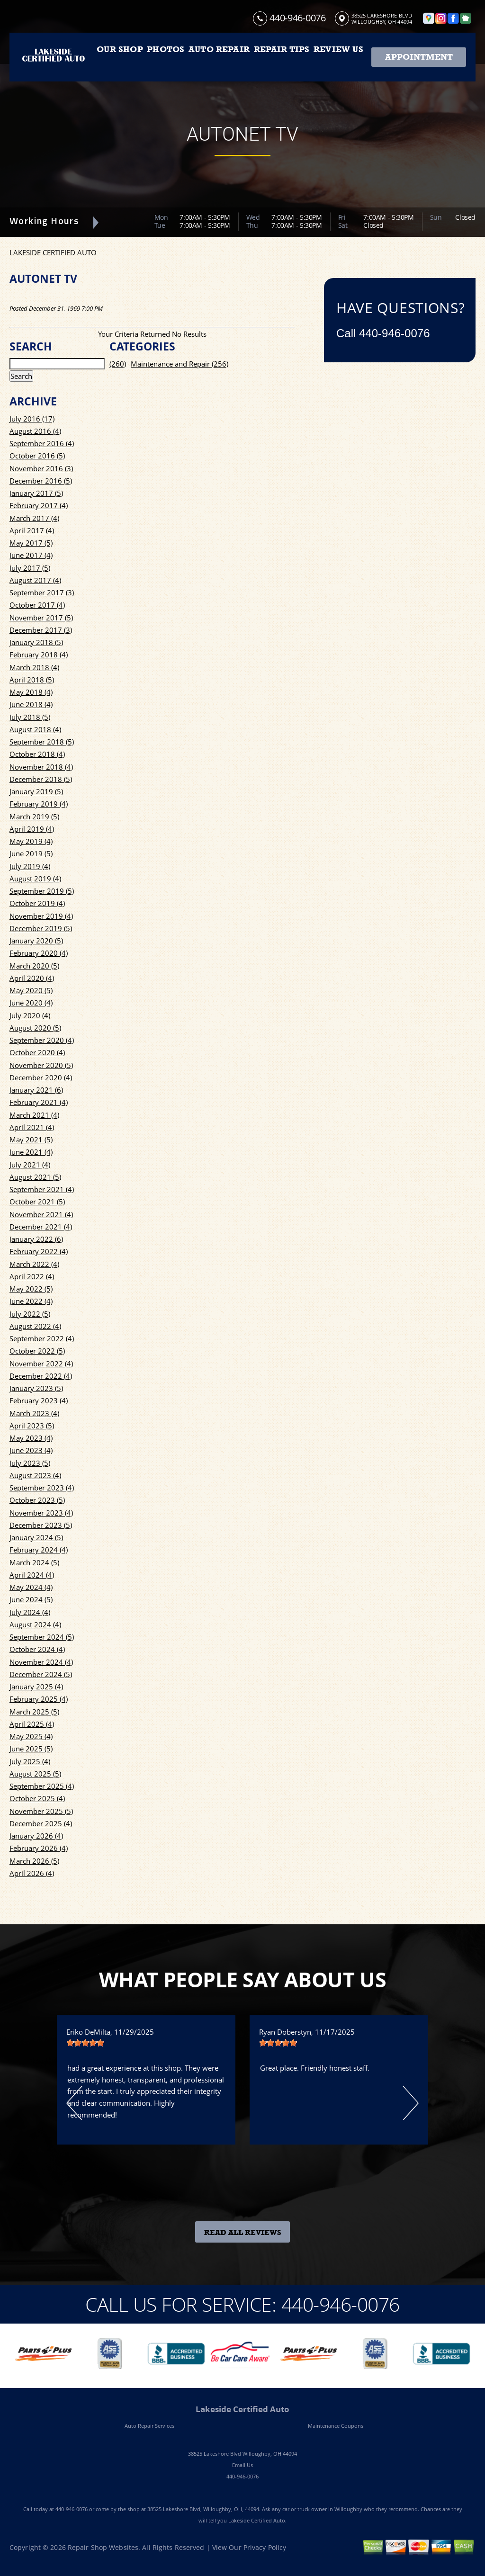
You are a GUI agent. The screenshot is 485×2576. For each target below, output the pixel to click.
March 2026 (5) (34, 1861)
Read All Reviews (242, 2232)
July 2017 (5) (29, 568)
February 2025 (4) (38, 1699)
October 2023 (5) (37, 1500)
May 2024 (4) (31, 1587)
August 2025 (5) (35, 1773)
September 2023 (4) (41, 1487)
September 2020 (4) (41, 1040)
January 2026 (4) (36, 1835)
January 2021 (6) (36, 1090)
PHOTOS (165, 49)
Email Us (242, 2464)
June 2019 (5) (31, 853)
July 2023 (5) (29, 1463)
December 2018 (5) (40, 779)
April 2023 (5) (31, 1425)
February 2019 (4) (38, 803)
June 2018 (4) (31, 704)
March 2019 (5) (34, 816)
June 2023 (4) (31, 1450)
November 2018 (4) (41, 767)
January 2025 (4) (36, 1686)
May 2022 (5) (31, 1288)
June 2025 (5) (31, 1748)
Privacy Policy (265, 2547)
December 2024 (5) (40, 1674)
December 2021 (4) (40, 1226)
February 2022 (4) (38, 1251)
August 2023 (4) (35, 1475)
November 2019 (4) (41, 916)
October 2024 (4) (37, 1649)
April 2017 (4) (31, 530)
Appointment (419, 57)
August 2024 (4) (35, 1624)
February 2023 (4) (38, 1400)
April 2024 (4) (31, 1575)
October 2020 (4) (37, 1052)
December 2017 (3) (40, 630)
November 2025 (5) (41, 1811)
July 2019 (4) (29, 866)
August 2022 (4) (35, 1326)
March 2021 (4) (34, 1115)
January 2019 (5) (36, 791)
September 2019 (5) (41, 891)
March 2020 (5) (34, 965)
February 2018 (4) (38, 654)
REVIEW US (338, 49)
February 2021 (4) (38, 1102)
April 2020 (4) (31, 978)
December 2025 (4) (40, 1823)
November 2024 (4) (41, 1662)
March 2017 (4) (34, 518)
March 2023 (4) (34, 1413)
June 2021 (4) (31, 1152)
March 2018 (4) (34, 667)
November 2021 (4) (41, 1214)
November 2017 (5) (41, 617)
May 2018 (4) (31, 692)
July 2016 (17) (31, 418)
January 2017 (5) (36, 493)
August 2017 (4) (35, 580)
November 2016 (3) (41, 468)
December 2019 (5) (40, 928)
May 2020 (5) (31, 990)
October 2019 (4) (37, 903)
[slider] (85, 2042)
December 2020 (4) (40, 1077)
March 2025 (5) (34, 1711)
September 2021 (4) (41, 1189)
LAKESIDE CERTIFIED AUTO (53, 252)
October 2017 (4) (37, 605)
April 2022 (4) (31, 1276)
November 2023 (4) (41, 1512)
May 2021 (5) (31, 1139)
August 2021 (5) (35, 1177)
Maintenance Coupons (335, 2425)
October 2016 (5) (37, 455)
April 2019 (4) (31, 829)
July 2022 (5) (29, 1314)
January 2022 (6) (36, 1239)
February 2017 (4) (38, 505)
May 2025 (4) (31, 1736)
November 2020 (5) (41, 1065)
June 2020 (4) (31, 1002)
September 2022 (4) (41, 1338)
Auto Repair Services (149, 2425)
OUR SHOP (120, 49)
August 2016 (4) (35, 431)
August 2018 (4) (35, 729)
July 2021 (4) (29, 1164)
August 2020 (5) (35, 1027)
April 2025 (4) (31, 1724)
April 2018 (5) (31, 679)
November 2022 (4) (41, 1363)
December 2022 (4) (40, 1376)
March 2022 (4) (34, 1264)
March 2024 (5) (34, 1562)
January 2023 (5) (36, 1388)
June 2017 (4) (31, 555)
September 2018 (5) (41, 741)
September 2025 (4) (41, 1786)
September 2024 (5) (41, 1637)
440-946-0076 (297, 17)
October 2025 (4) (37, 1798)
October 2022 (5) (37, 1350)
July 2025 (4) (29, 1761)
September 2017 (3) (41, 592)
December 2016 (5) (40, 480)
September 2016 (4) (41, 443)
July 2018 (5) (29, 717)
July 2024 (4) (29, 1612)
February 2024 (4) (38, 1549)
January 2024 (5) (36, 1537)
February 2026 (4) (38, 1848)
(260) (117, 363)
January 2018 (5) (36, 642)
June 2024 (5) (31, 1599)
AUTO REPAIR (219, 49)
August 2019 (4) (35, 878)
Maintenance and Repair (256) (179, 363)
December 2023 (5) (40, 1525)
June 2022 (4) (31, 1301)
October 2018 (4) (37, 754)
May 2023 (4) (31, 1438)
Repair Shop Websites (103, 2547)
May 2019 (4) (31, 841)
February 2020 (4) (38, 953)
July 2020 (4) (29, 1015)
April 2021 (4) (31, 1127)
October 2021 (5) (37, 1201)
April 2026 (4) (31, 1873)
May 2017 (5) (31, 543)
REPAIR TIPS (282, 49)
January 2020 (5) (36, 940)
